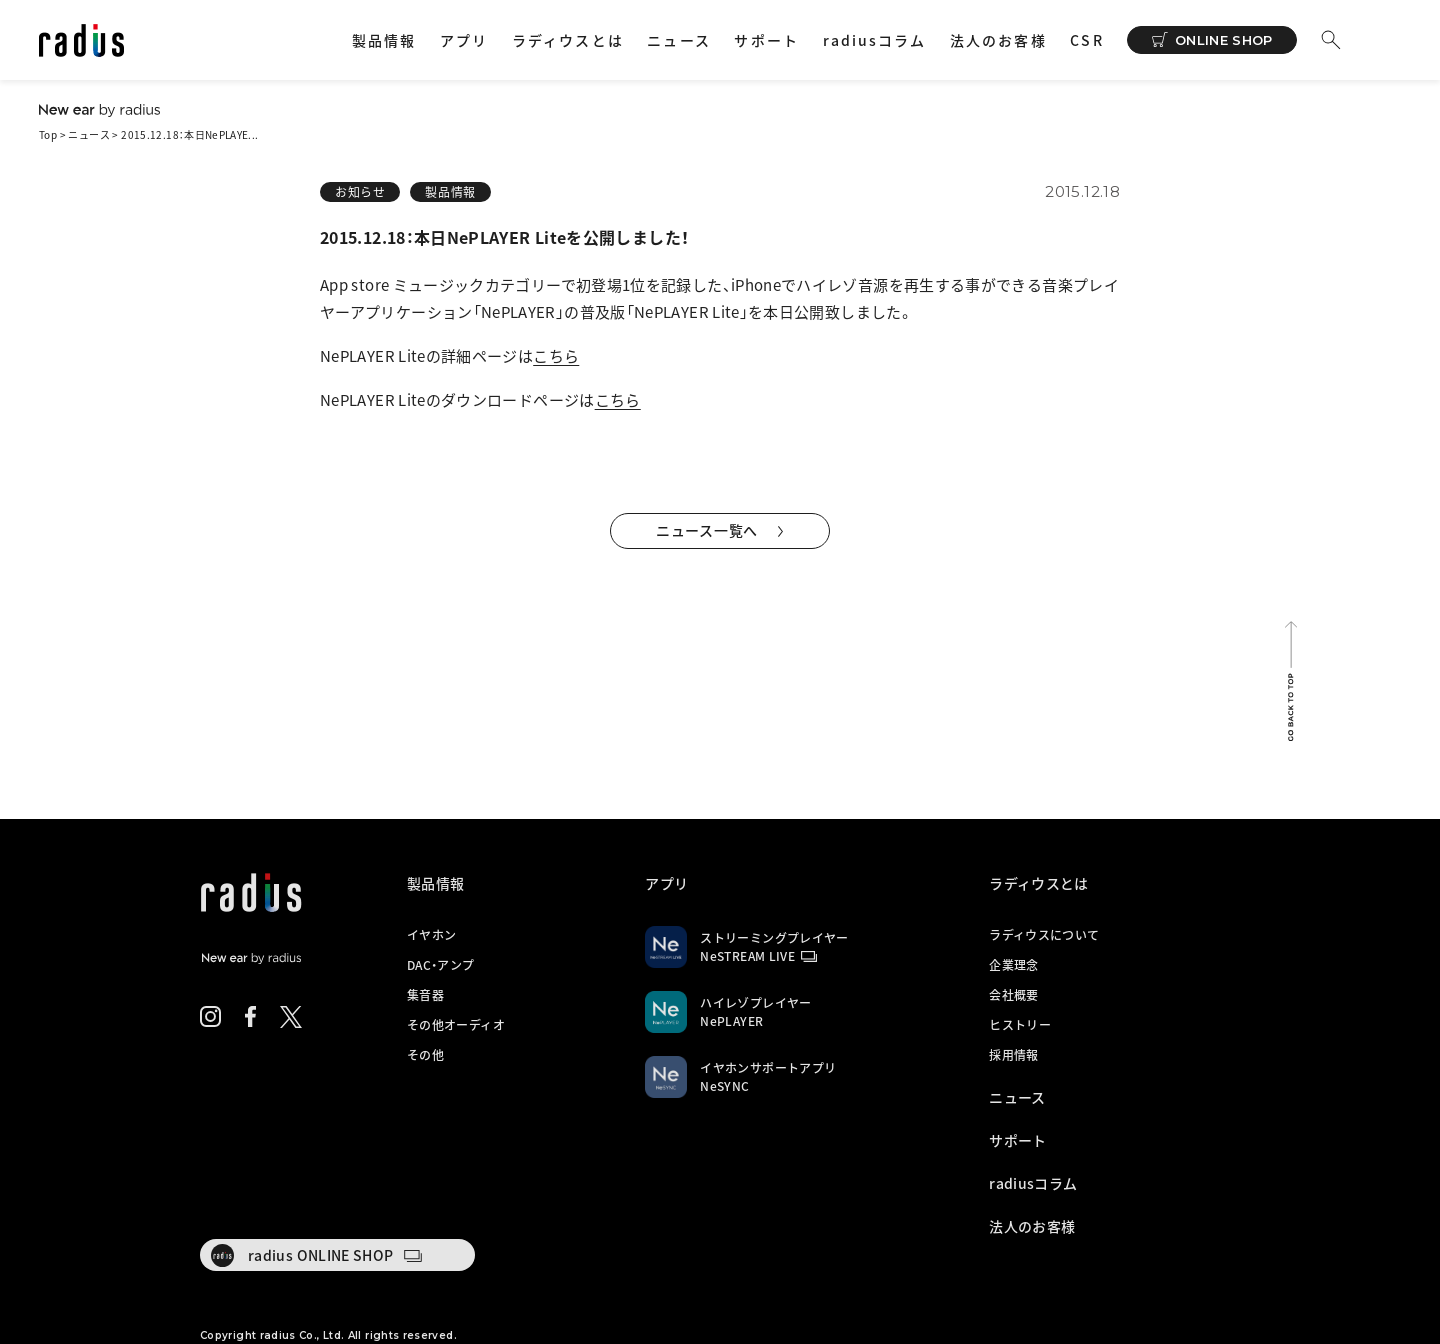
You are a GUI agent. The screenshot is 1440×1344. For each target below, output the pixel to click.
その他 (425, 1055)
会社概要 (1013, 995)
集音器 (425, 995)
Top (48, 134)
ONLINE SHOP (1224, 40)
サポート (766, 40)
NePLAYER (731, 1021)
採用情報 (1013, 1055)
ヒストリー (1020, 1025)
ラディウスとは (568, 40)
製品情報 (384, 40)
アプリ (464, 40)
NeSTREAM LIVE (747, 956)
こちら (556, 356)
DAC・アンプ (441, 965)
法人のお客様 (998, 40)
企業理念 (1013, 965)
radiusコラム (875, 40)
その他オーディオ (456, 1025)
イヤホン (431, 935)
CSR (1086, 40)
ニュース (678, 40)
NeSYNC (724, 1086)
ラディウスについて (1044, 935)
